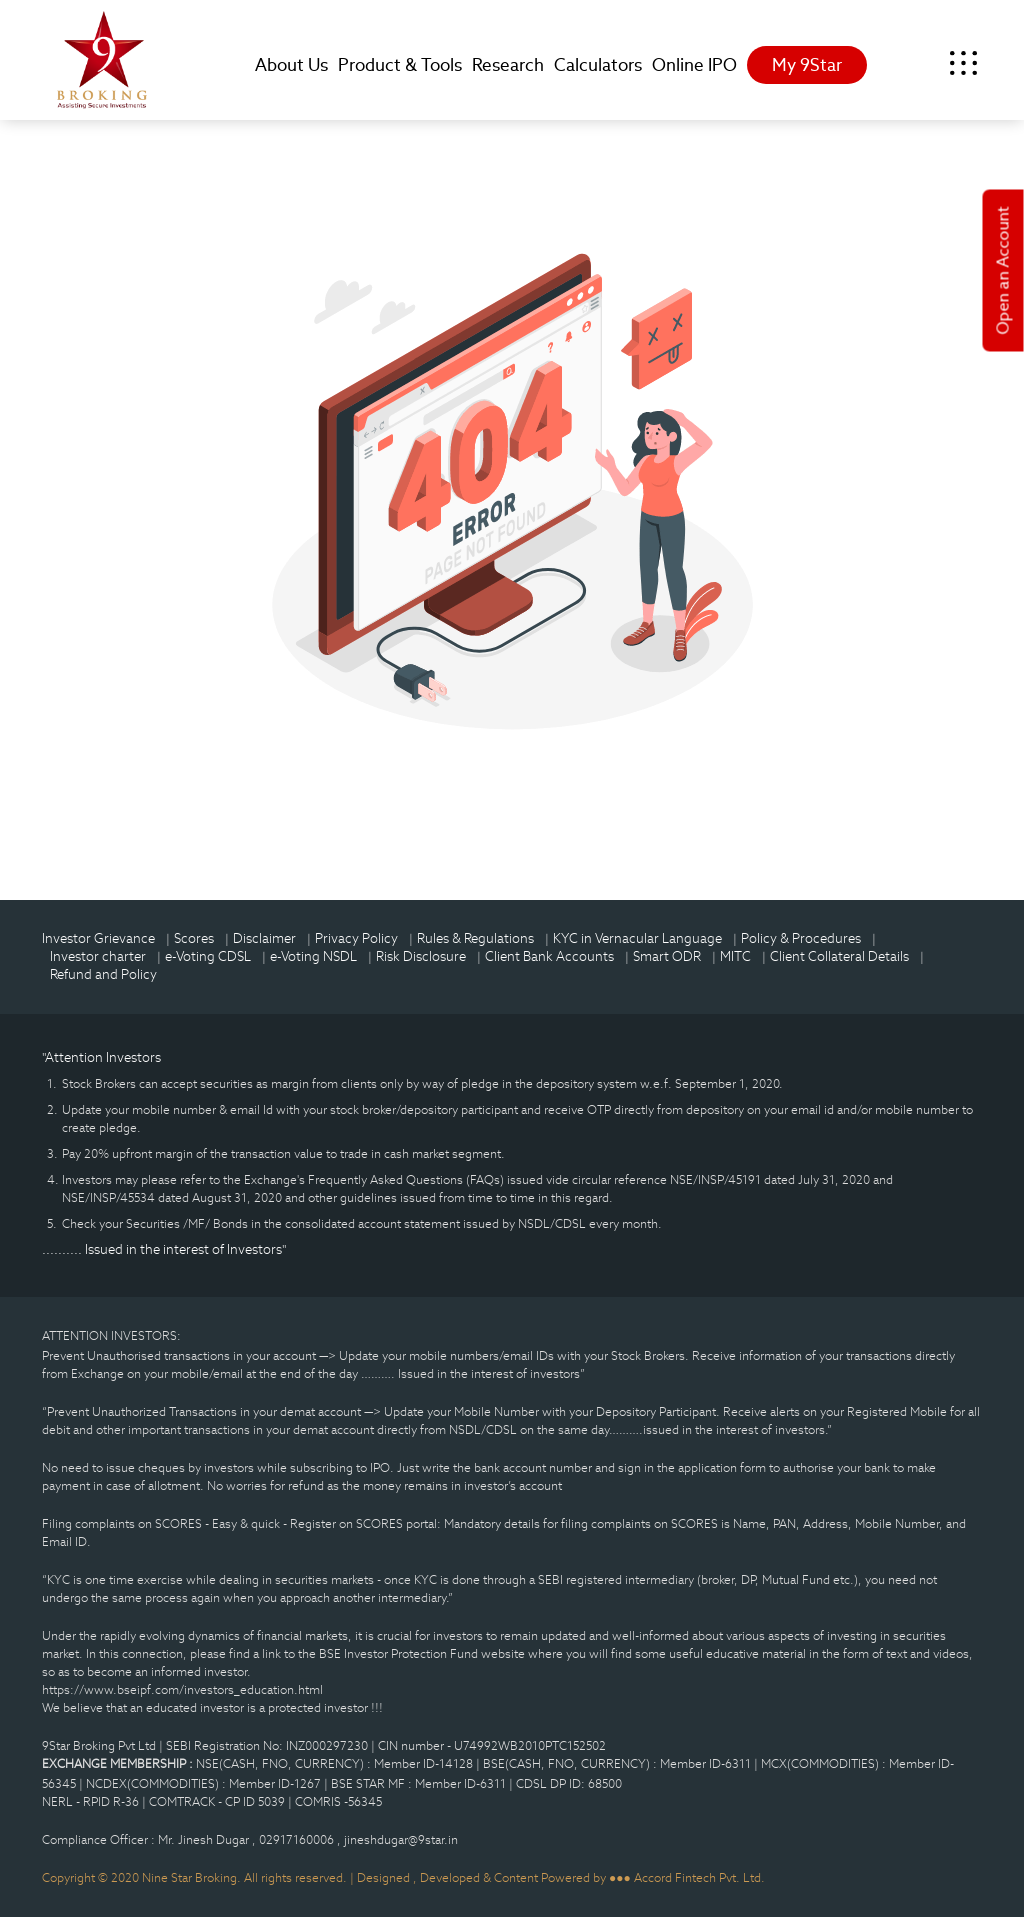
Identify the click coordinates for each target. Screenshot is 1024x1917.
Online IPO (694, 65)
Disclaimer (264, 938)
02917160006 (298, 1839)
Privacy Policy (356, 938)
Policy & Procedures (801, 938)
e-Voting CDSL (208, 956)
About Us (291, 65)
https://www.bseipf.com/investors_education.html (182, 1689)
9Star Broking (102, 60)
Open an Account (1003, 271)
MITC (735, 956)
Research (508, 65)
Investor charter (98, 956)
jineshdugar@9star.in (401, 1839)
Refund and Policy (103, 974)
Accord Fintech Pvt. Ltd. (699, 1877)
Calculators (598, 65)
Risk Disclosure (421, 956)
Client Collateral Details (839, 956)
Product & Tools (400, 65)
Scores (194, 938)
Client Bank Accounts (549, 956)
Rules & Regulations (475, 938)
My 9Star (807, 65)
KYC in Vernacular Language (637, 938)
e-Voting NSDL (313, 956)
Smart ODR (667, 956)
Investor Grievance (98, 938)
